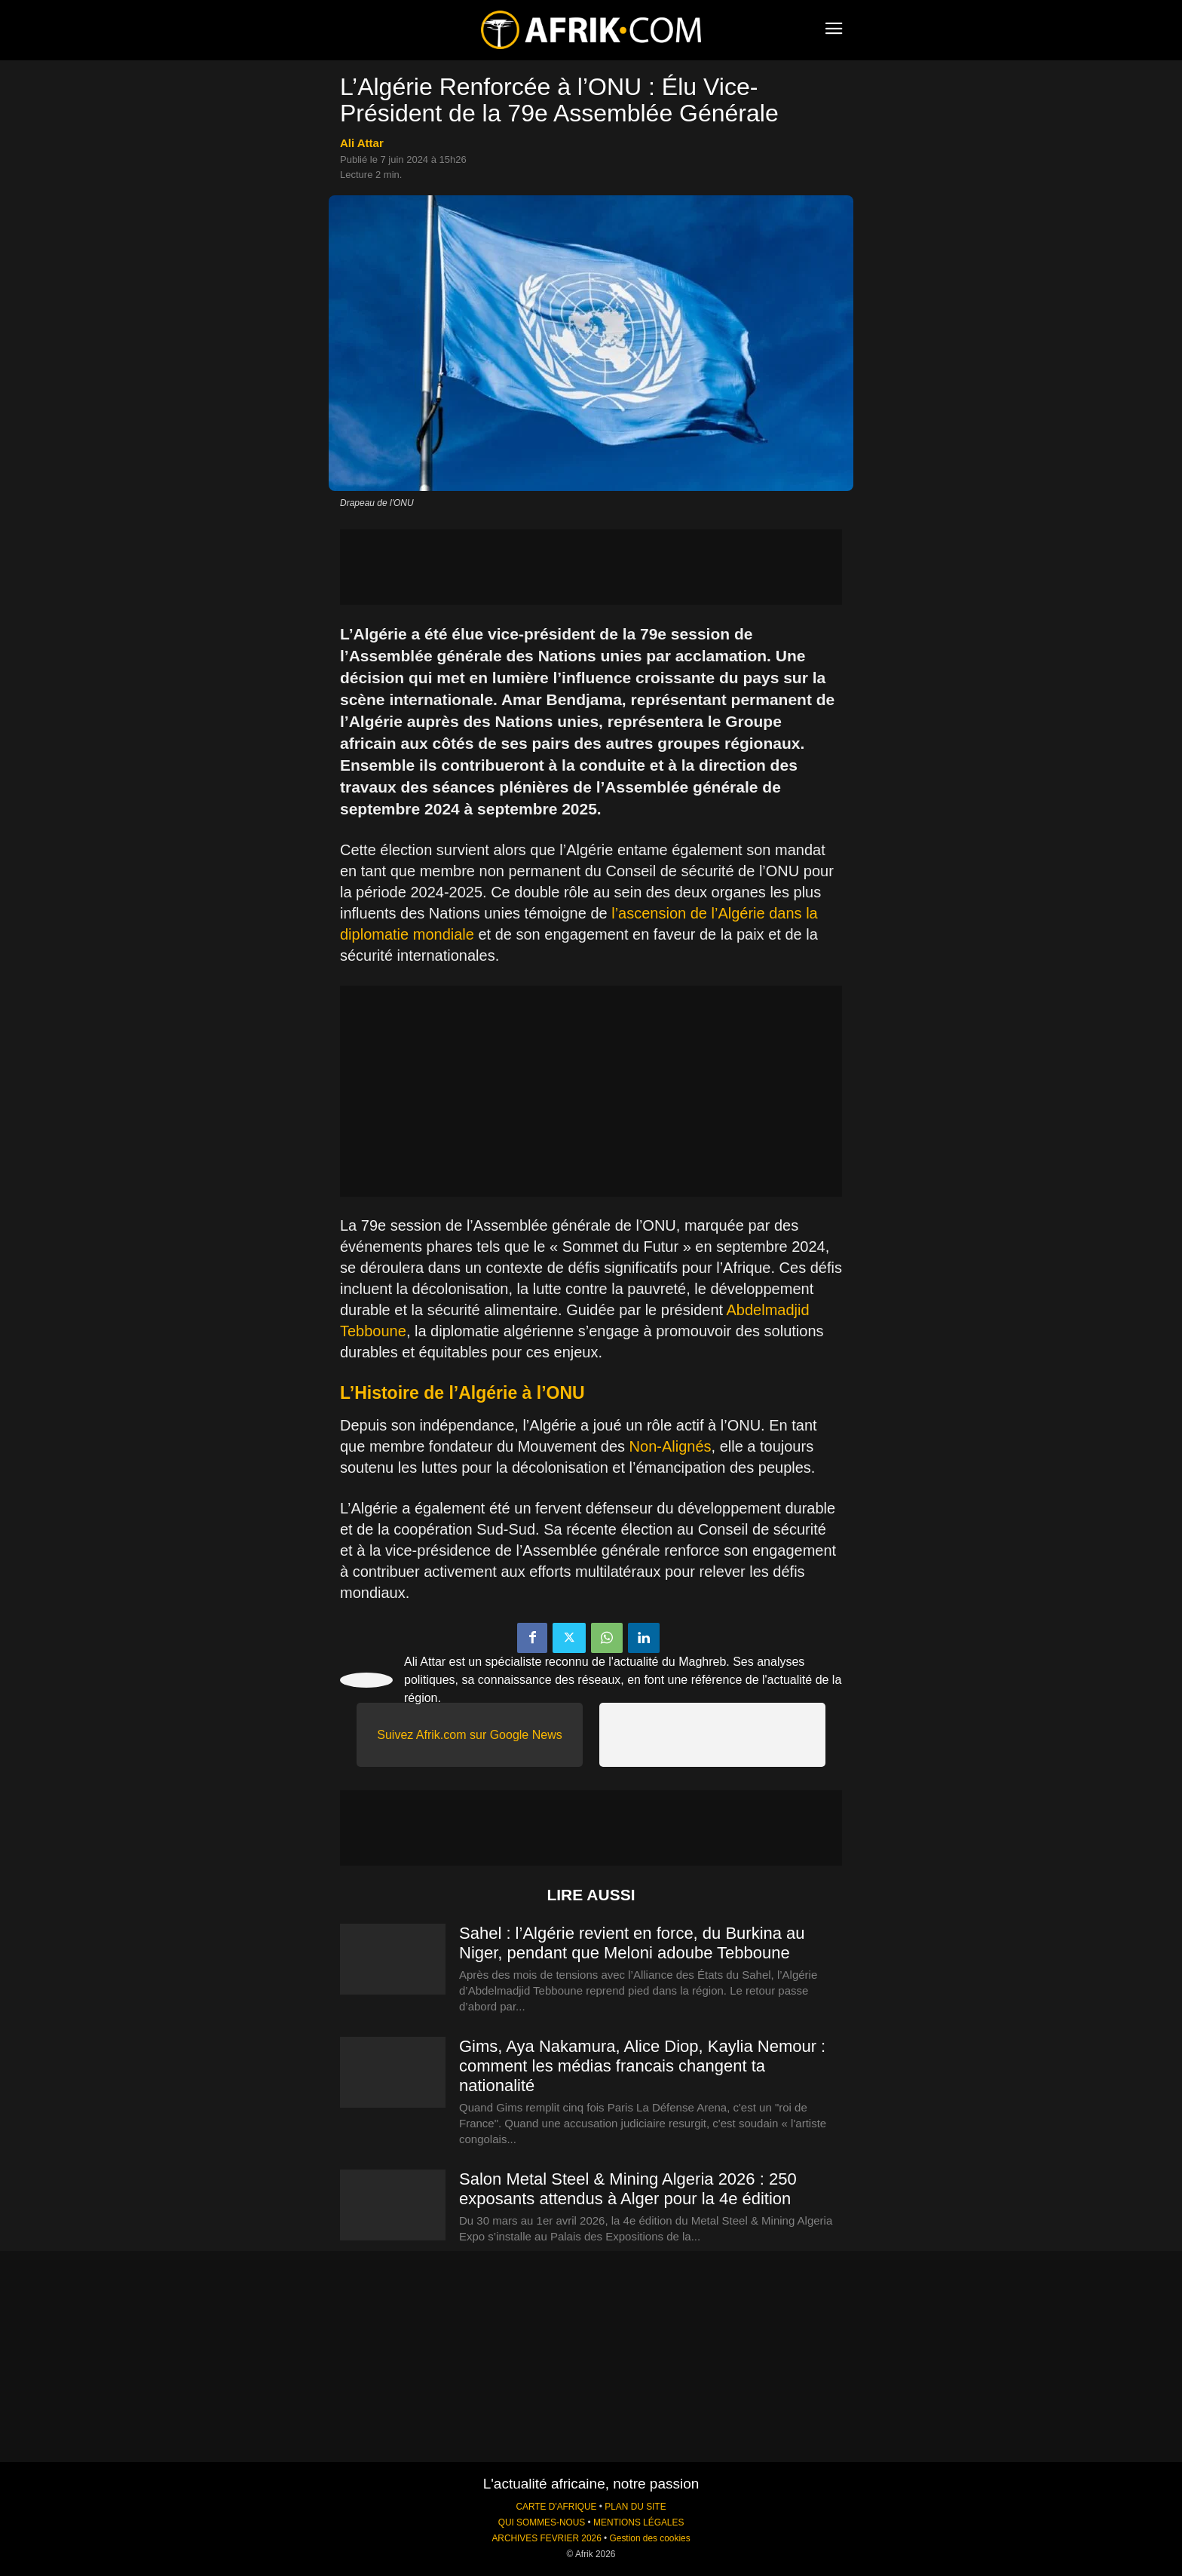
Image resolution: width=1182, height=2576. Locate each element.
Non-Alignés (670, 1446)
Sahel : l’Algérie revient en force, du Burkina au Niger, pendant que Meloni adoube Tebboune (632, 1943)
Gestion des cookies (650, 2538)
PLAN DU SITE (635, 2506)
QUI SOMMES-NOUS (542, 2522)
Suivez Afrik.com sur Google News (469, 1734)
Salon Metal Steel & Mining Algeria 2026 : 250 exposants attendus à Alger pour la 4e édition (628, 2189)
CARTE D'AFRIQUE (556, 2506)
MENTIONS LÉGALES (638, 2522)
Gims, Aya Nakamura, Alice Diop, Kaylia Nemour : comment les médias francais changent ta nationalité (642, 2066)
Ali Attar (362, 142)
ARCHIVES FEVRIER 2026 (546, 2538)
